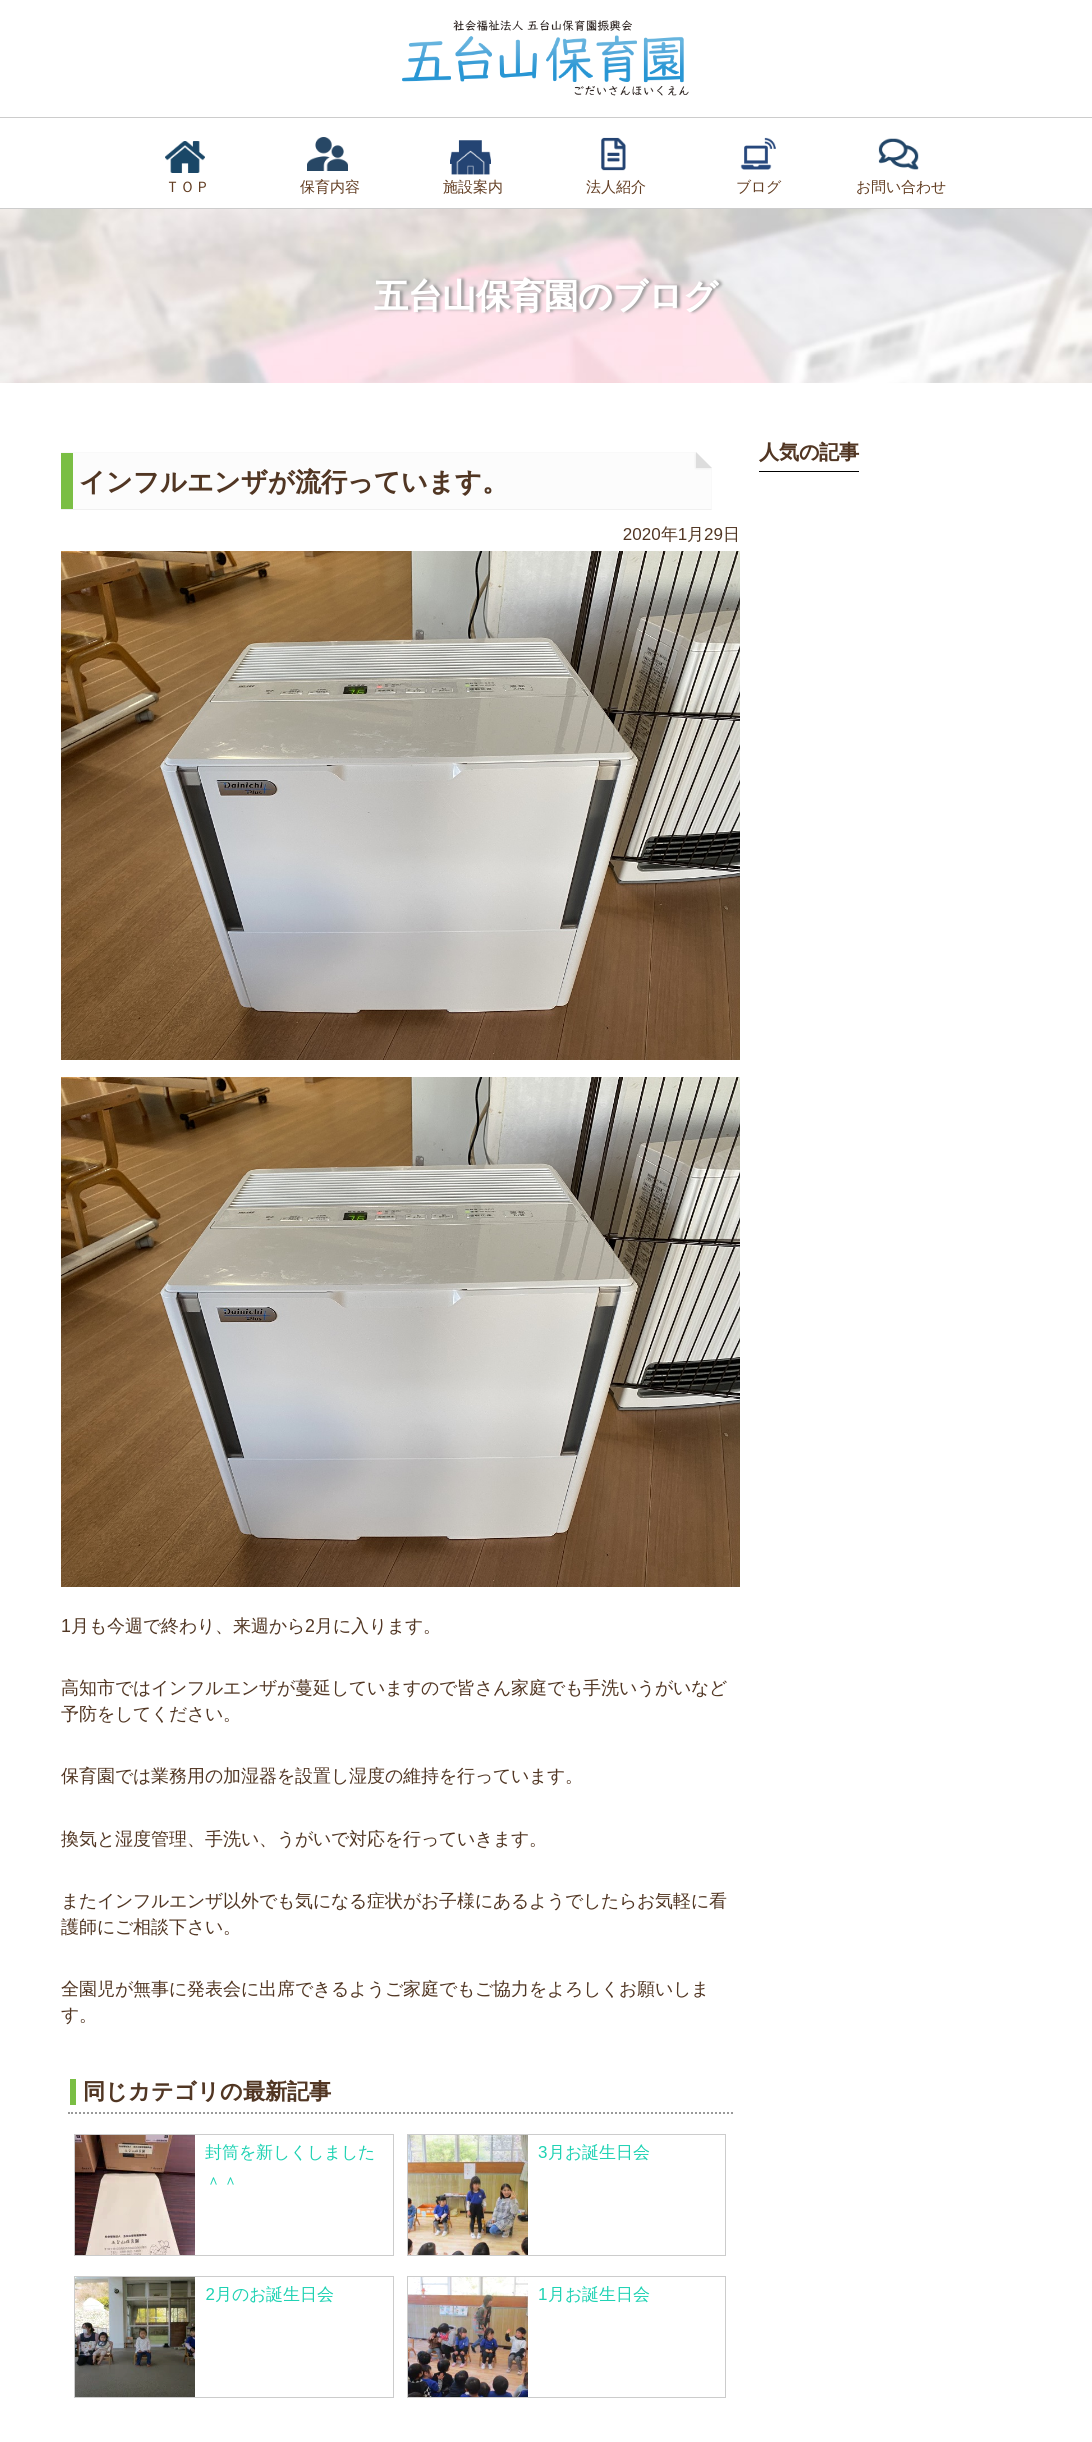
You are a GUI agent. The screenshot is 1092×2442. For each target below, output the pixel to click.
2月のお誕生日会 (269, 2294)
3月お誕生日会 (593, 2152)
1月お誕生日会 (593, 2294)
